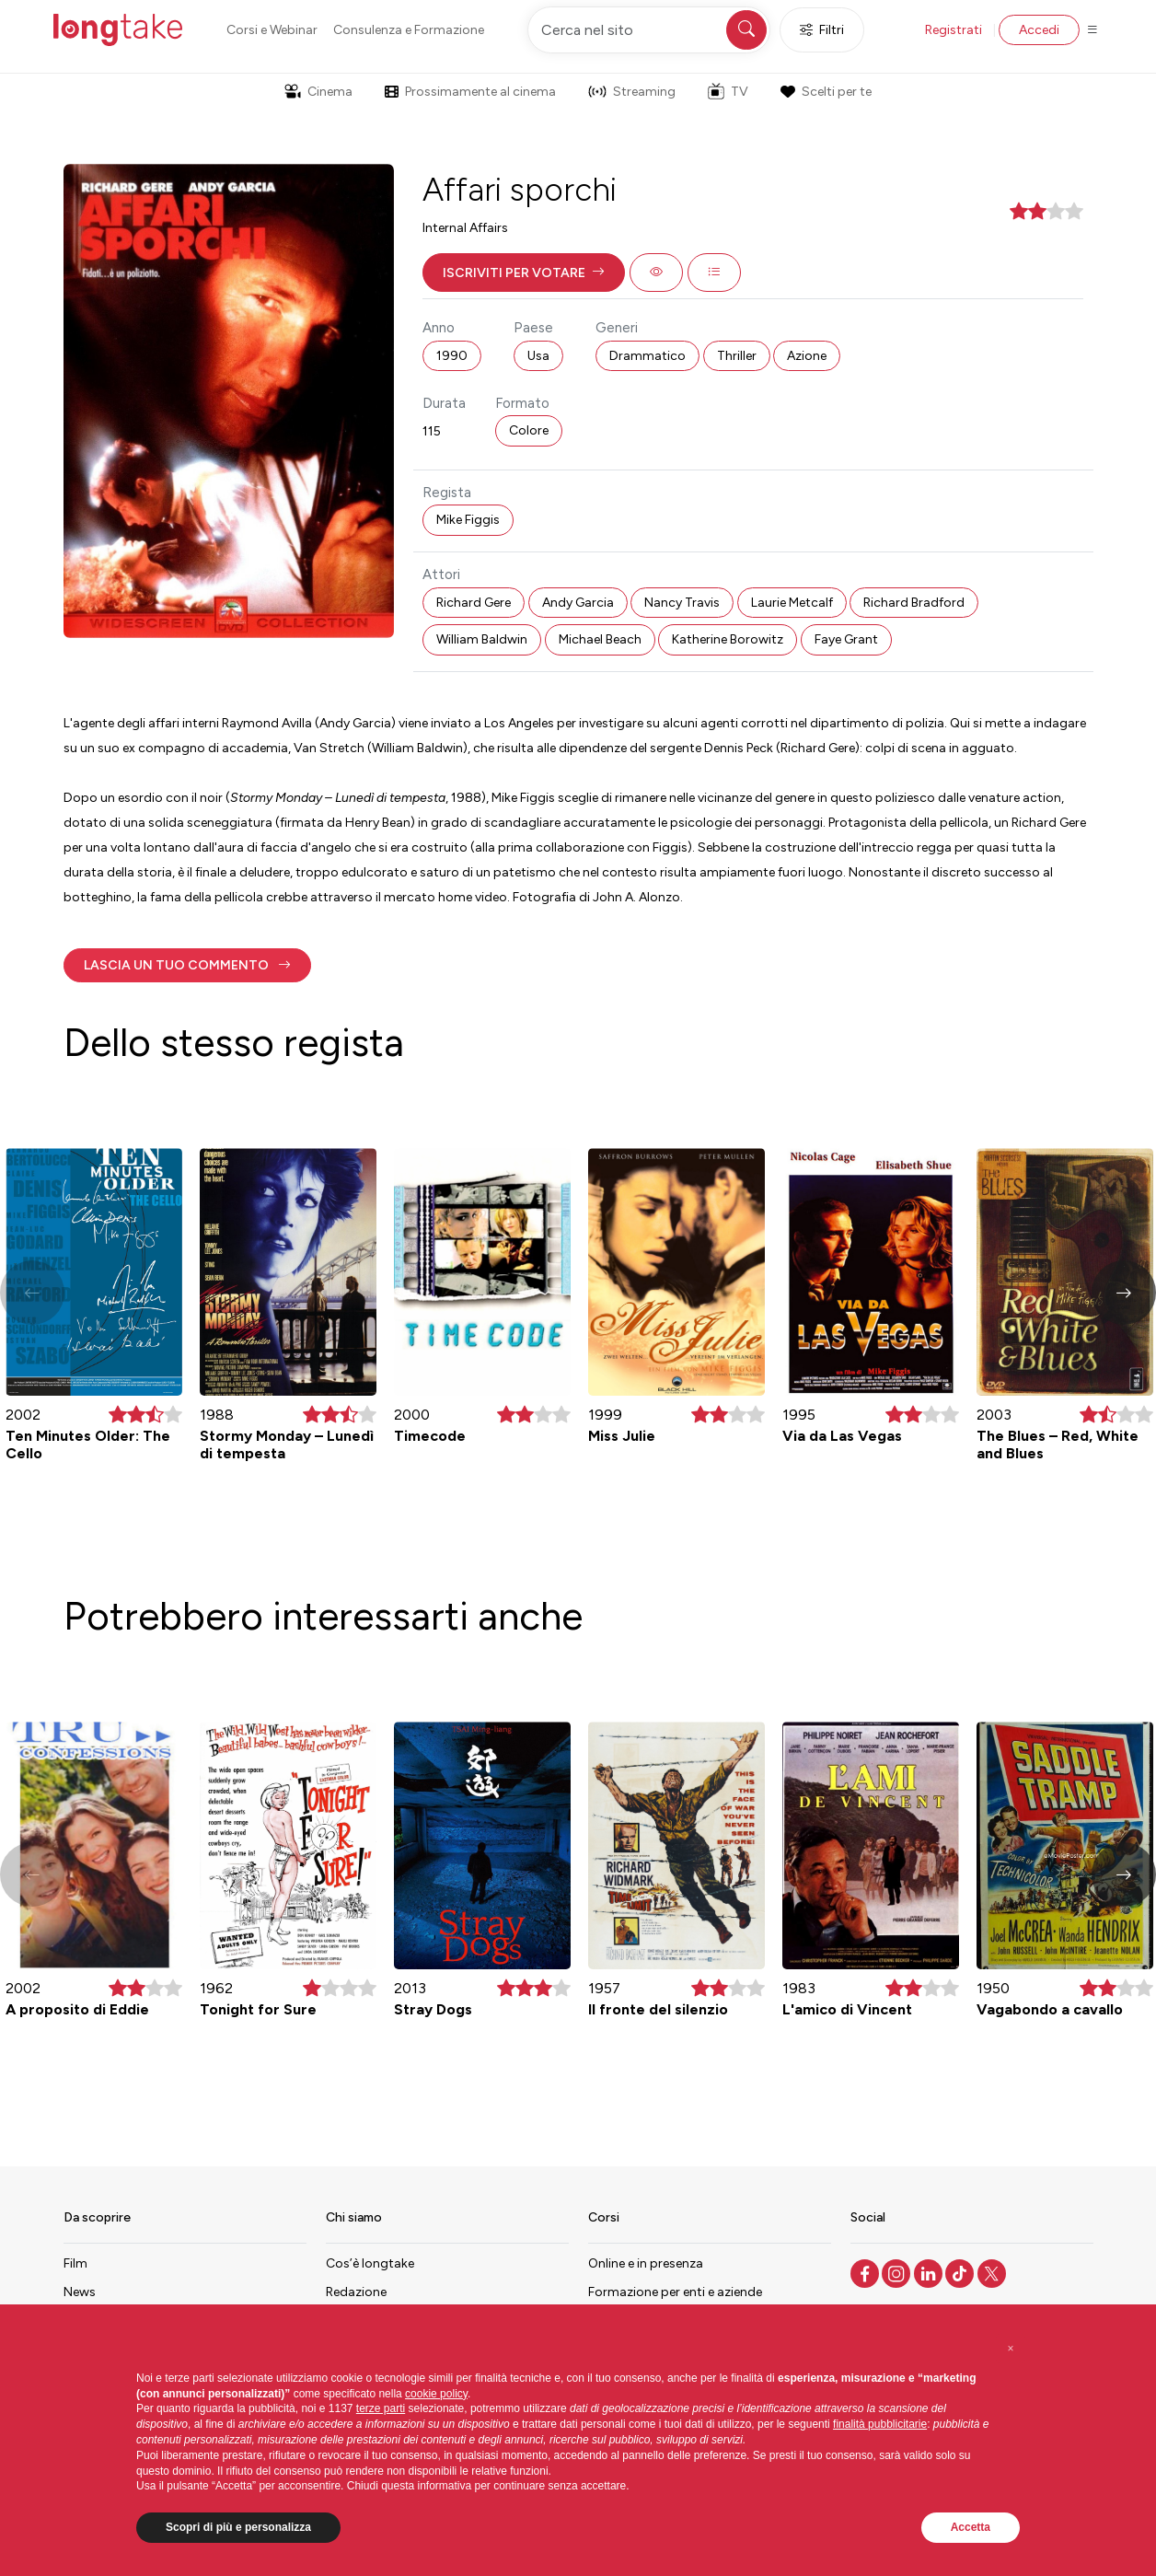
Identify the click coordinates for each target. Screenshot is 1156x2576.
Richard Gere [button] (473, 602)
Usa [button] (538, 356)
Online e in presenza (645, 2263)
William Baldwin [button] (481, 639)
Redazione (356, 2292)
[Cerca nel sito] (648, 29)
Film (75, 2263)
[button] (523, 272)
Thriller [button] (737, 356)
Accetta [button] (970, 2527)
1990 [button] (452, 356)
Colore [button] (529, 430)
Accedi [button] (1039, 30)
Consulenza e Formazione (408, 30)
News (80, 2292)
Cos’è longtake (370, 2263)
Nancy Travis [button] (682, 602)
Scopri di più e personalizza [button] (238, 2527)
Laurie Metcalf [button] (792, 602)
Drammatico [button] (647, 356)
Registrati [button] (953, 30)
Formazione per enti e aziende (675, 2292)
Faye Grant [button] (846, 639)
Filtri (822, 30)
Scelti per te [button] (825, 91)
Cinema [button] (318, 91)
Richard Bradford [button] (914, 602)
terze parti (380, 2408)
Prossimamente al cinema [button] (470, 91)
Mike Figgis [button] (468, 520)
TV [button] (728, 91)
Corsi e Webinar (272, 30)
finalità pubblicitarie (880, 2424)
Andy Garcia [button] (578, 602)
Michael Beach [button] (600, 639)
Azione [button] (807, 356)
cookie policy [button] (436, 2393)
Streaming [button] (632, 91)
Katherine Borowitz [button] (727, 639)
